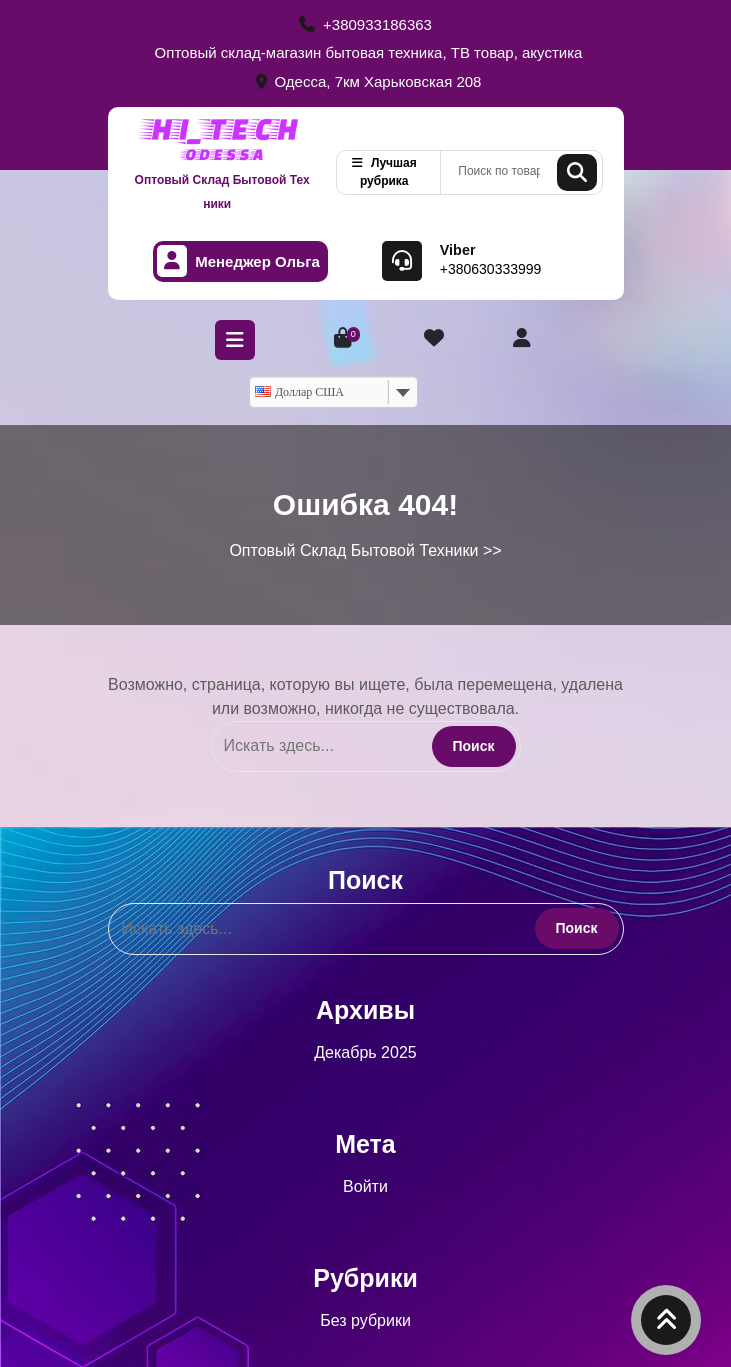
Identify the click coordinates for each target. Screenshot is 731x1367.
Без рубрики (365, 1320)
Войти (365, 1186)
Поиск (577, 172)
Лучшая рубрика (384, 172)
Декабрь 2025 (365, 1052)
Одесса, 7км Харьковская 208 (369, 81)
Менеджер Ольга (238, 261)
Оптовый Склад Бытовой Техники (222, 192)
